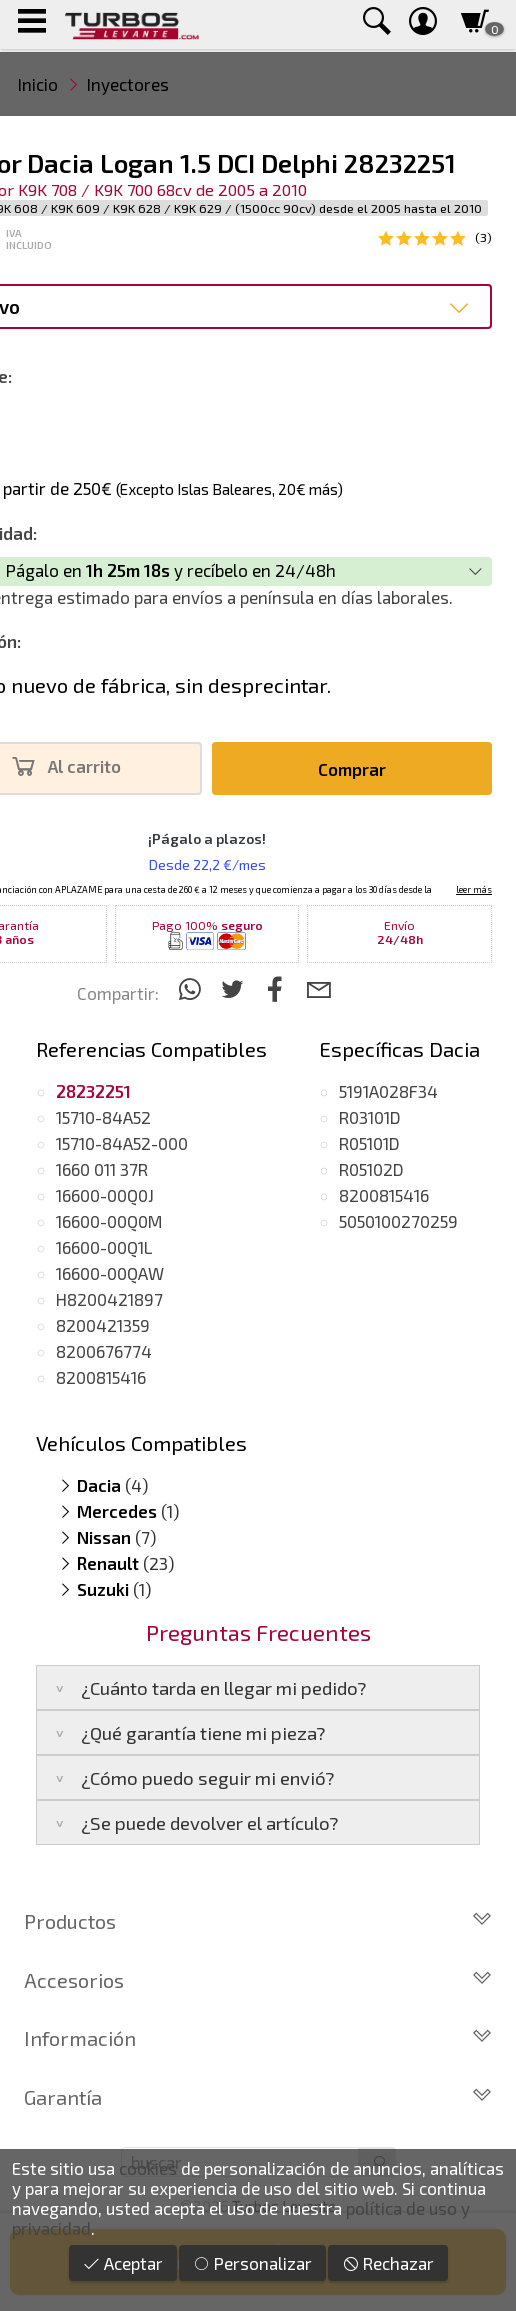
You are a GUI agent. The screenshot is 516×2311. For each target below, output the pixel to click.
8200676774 (104, 1351)
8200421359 (103, 1325)
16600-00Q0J (105, 1195)
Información (258, 2038)
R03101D (370, 1117)
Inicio (38, 84)
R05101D (369, 1143)
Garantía (258, 2097)
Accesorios (258, 1980)
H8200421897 (109, 1299)
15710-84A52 (103, 1117)
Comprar (352, 769)
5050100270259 (398, 1221)
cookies (148, 2168)
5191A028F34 (388, 1091)
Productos (258, 1921)
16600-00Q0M (109, 1221)
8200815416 (101, 1377)
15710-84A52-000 (122, 1143)
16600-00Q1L (104, 1247)
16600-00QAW (110, 1273)
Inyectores (128, 84)
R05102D (371, 1169)
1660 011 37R (102, 1169)
